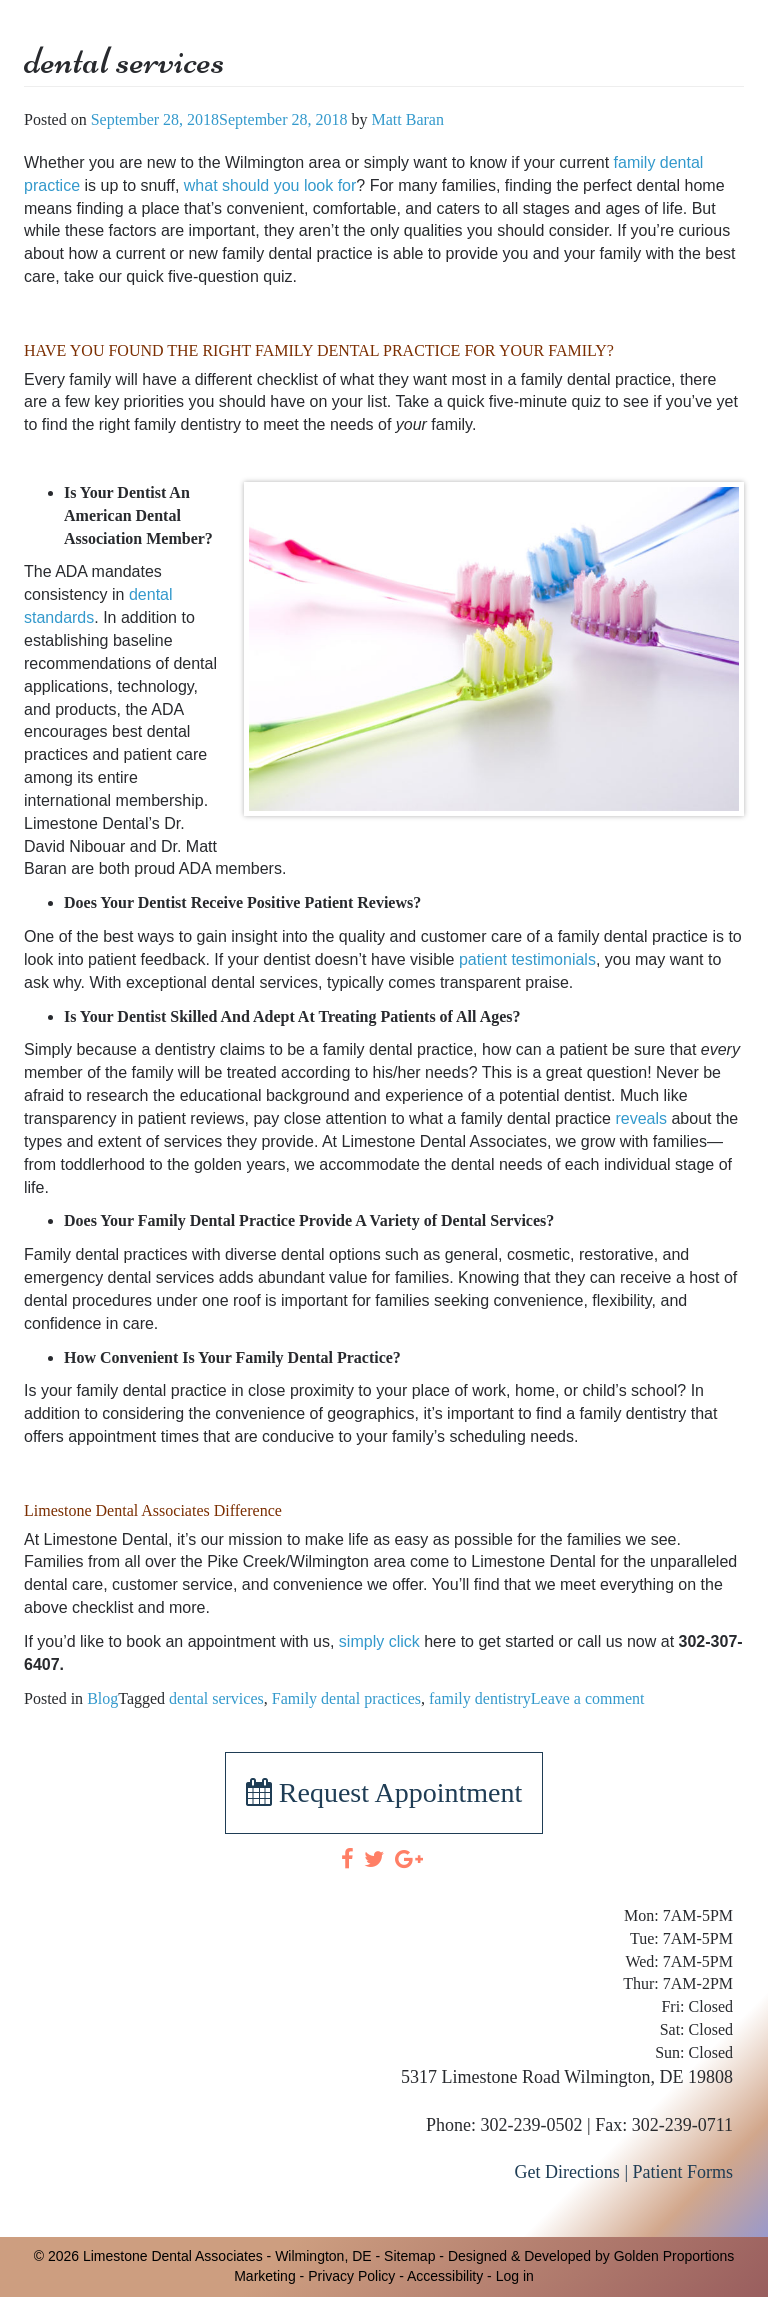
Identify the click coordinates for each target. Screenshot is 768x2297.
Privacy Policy (351, 2276)
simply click (379, 1641)
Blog (102, 1698)
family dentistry (480, 1698)
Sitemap (409, 2256)
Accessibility (445, 2276)
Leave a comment (588, 1698)
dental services (216, 1698)
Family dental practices (346, 1698)
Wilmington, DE (323, 2256)
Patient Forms (682, 2172)
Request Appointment (384, 1792)
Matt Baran (408, 119)
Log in (515, 2276)
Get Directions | (571, 2172)
